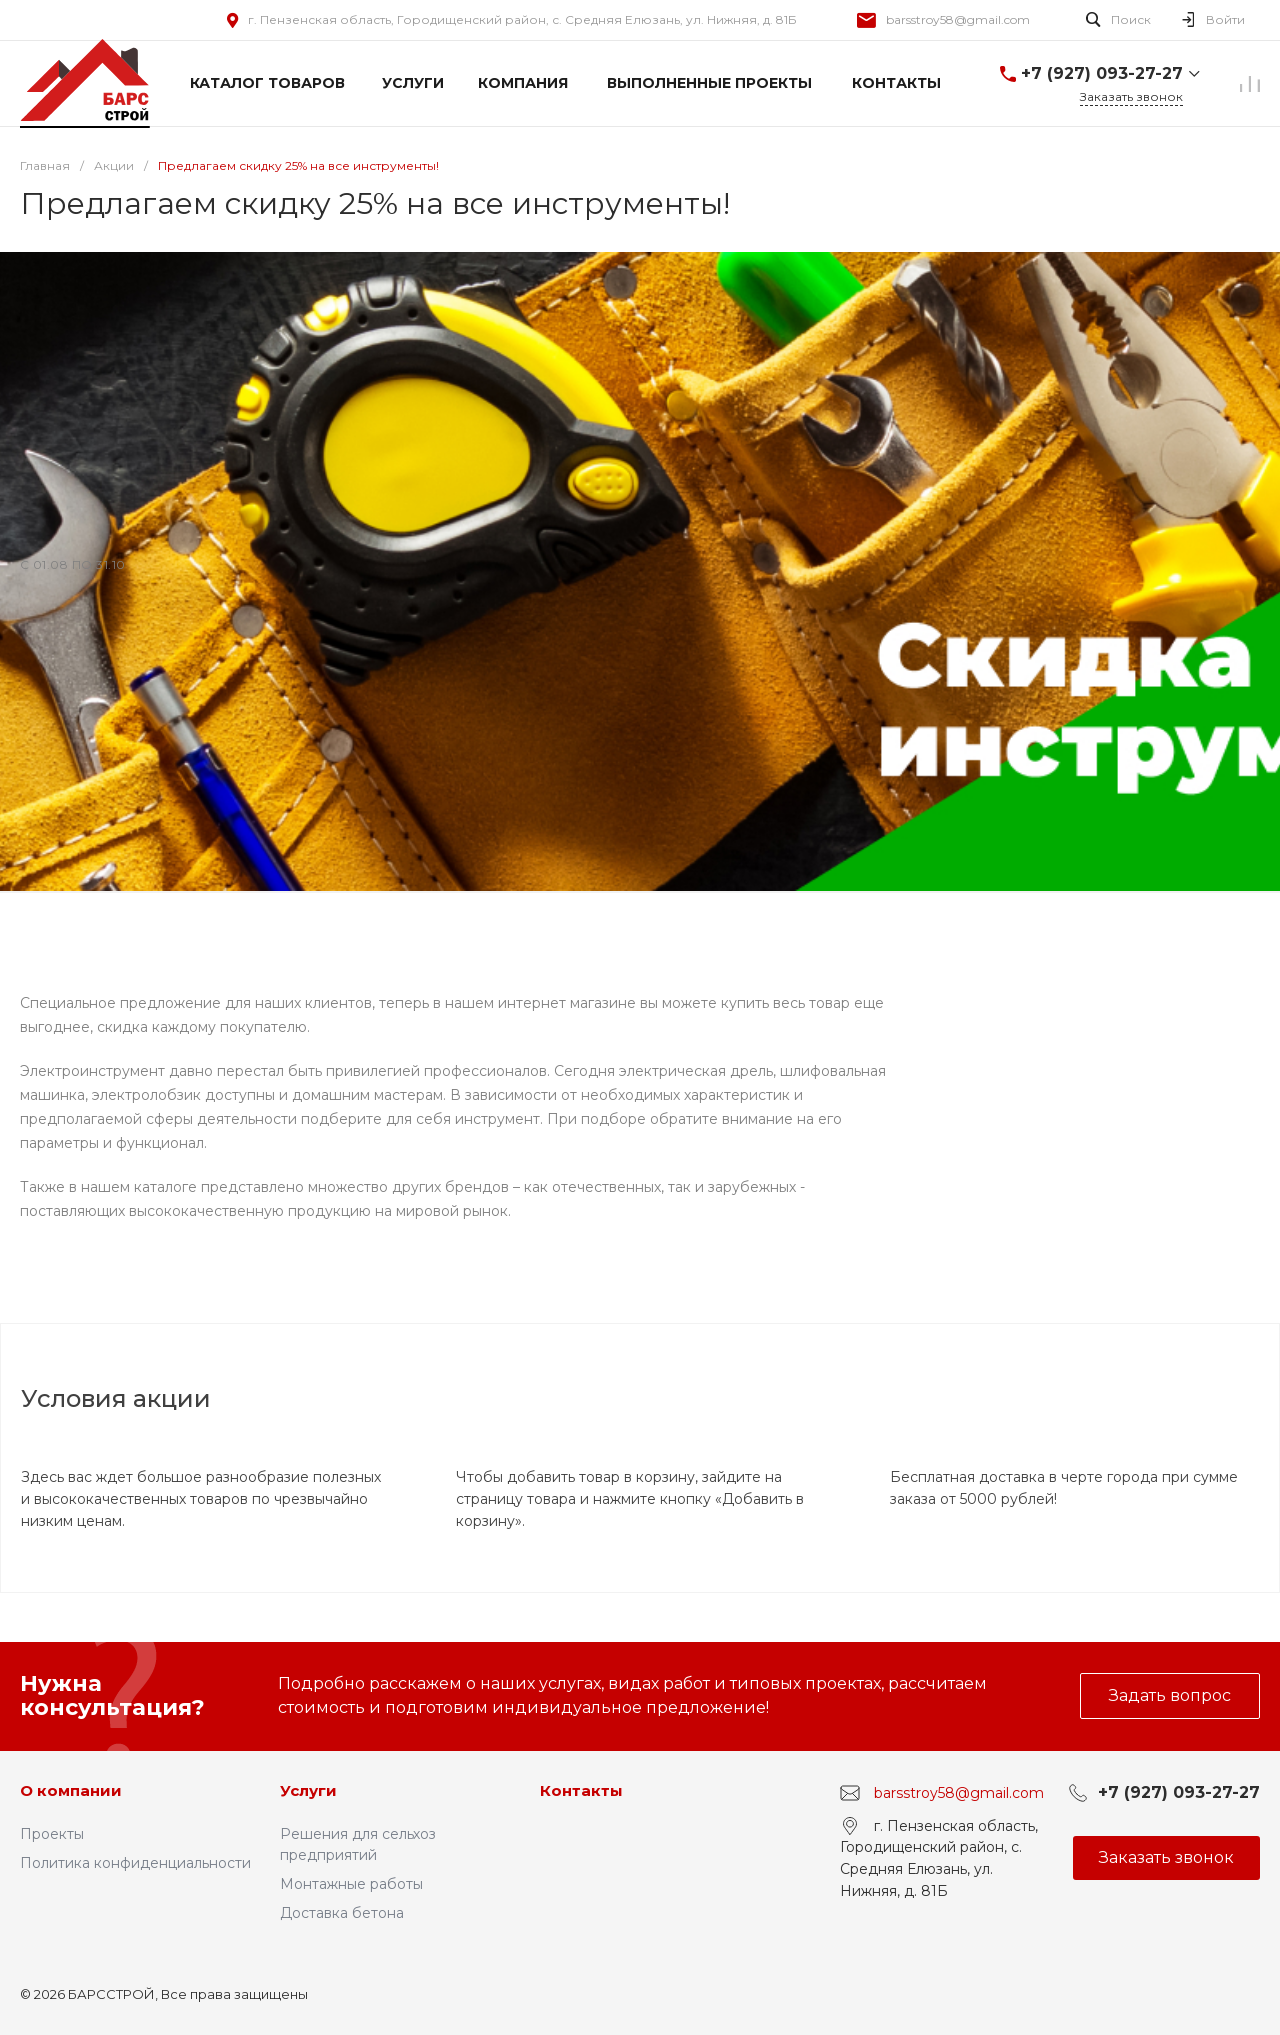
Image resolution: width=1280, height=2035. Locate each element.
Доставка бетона (342, 1913)
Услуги (308, 1790)
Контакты (581, 1790)
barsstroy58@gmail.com (958, 19)
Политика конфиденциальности (135, 1863)
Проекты (52, 1834)
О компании (71, 1790)
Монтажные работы (351, 1884)
